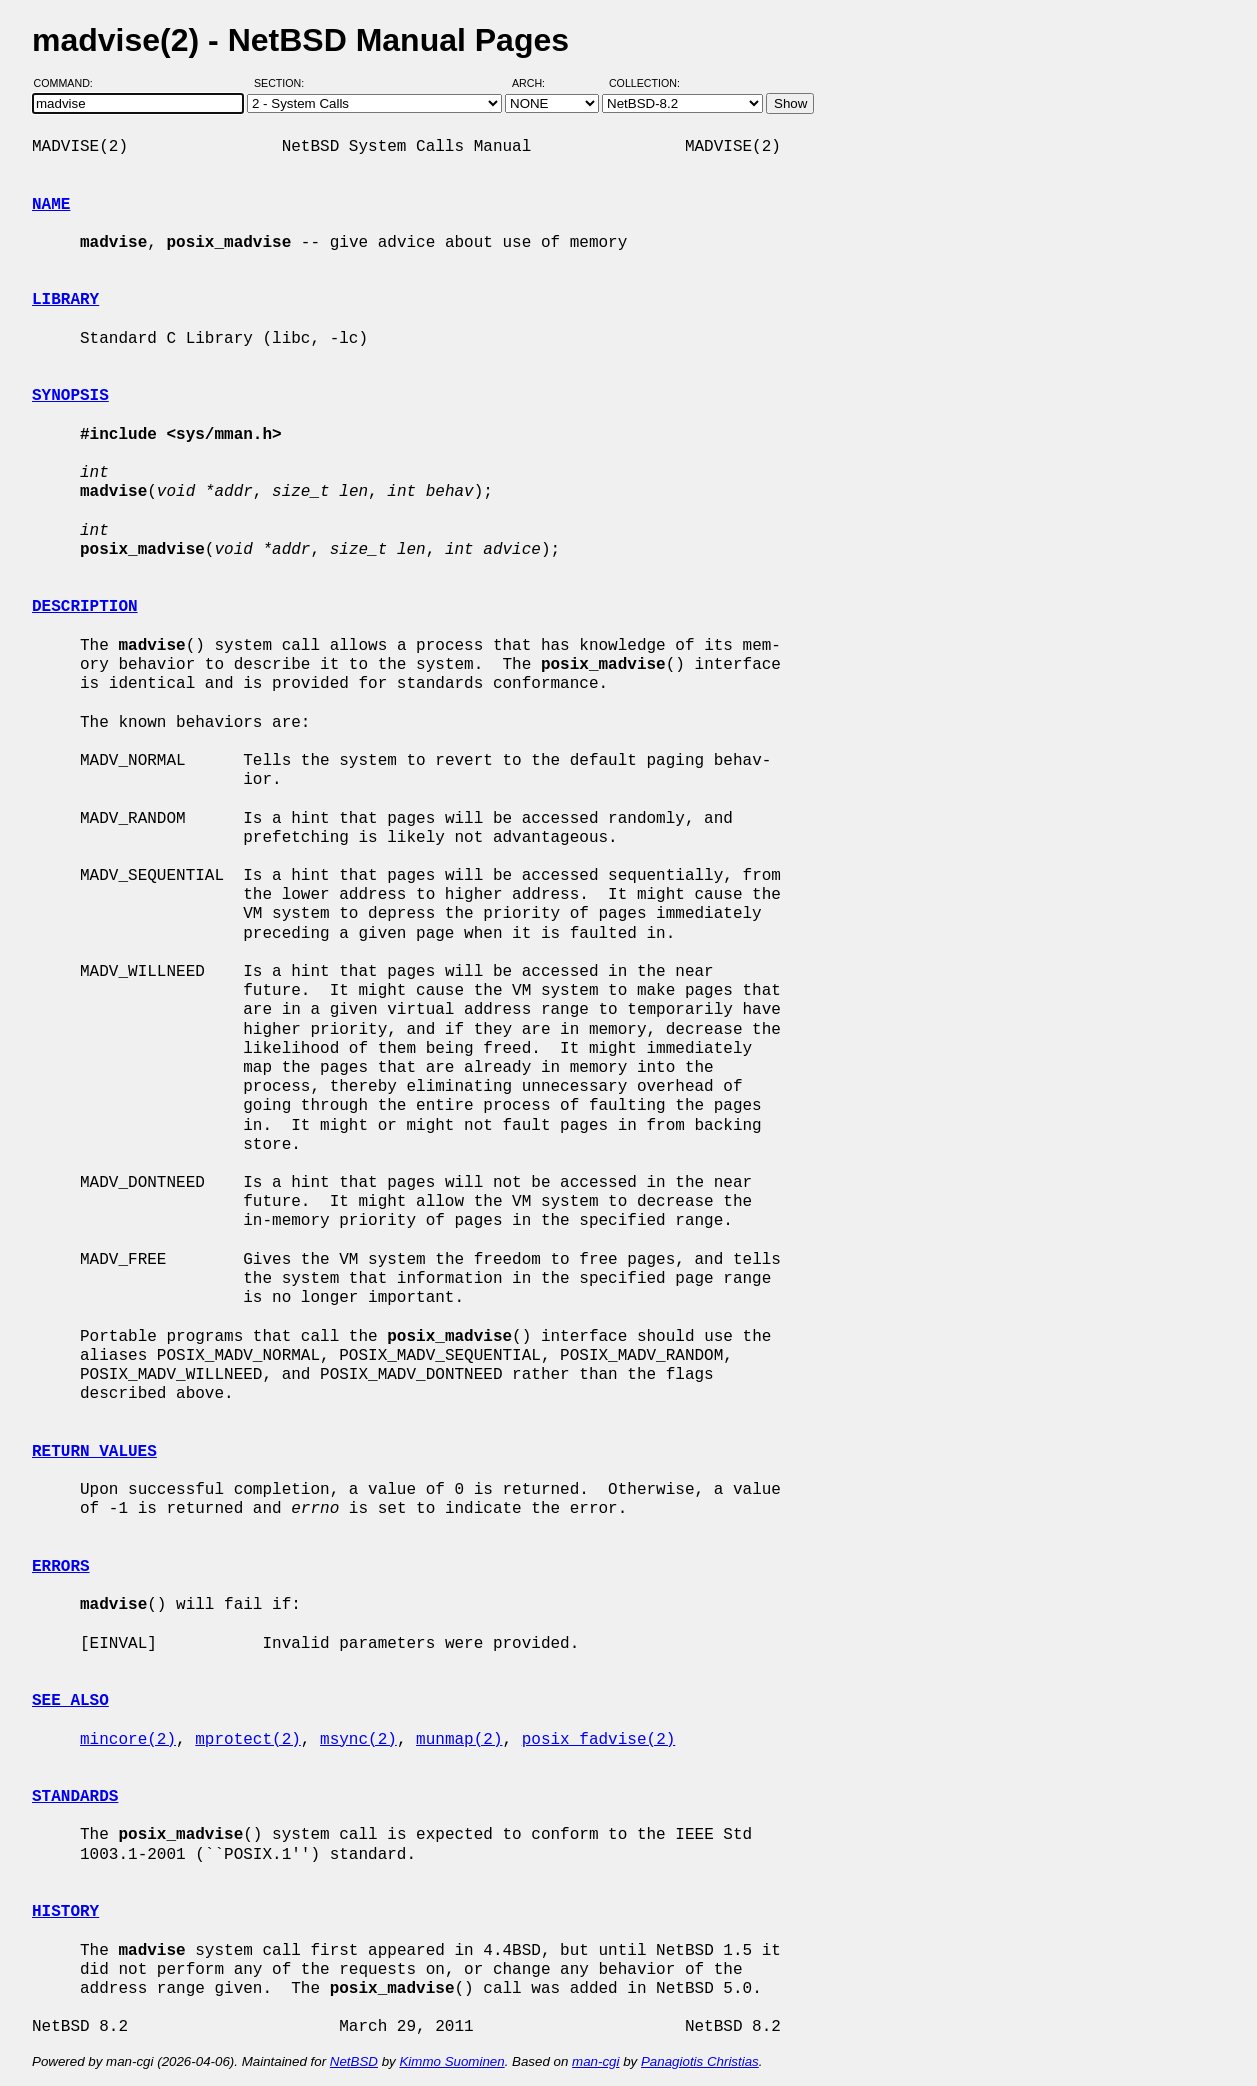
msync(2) (358, 1740)
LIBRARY (65, 300)
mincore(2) (128, 1740)
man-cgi (595, 2061)
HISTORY (65, 1912)
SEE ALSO (70, 1701)
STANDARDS (75, 1797)
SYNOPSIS (70, 396)
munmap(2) (459, 1740)
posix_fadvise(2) (599, 1740)
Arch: (537, 83)
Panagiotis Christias (700, 2061)
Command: (69, 83)
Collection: (644, 83)
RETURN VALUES (94, 1452)
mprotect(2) (248, 1740)
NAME (51, 205)
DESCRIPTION (85, 607)
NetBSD (354, 2061)
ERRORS (61, 1567)
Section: (283, 83)
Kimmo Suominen (451, 2061)
